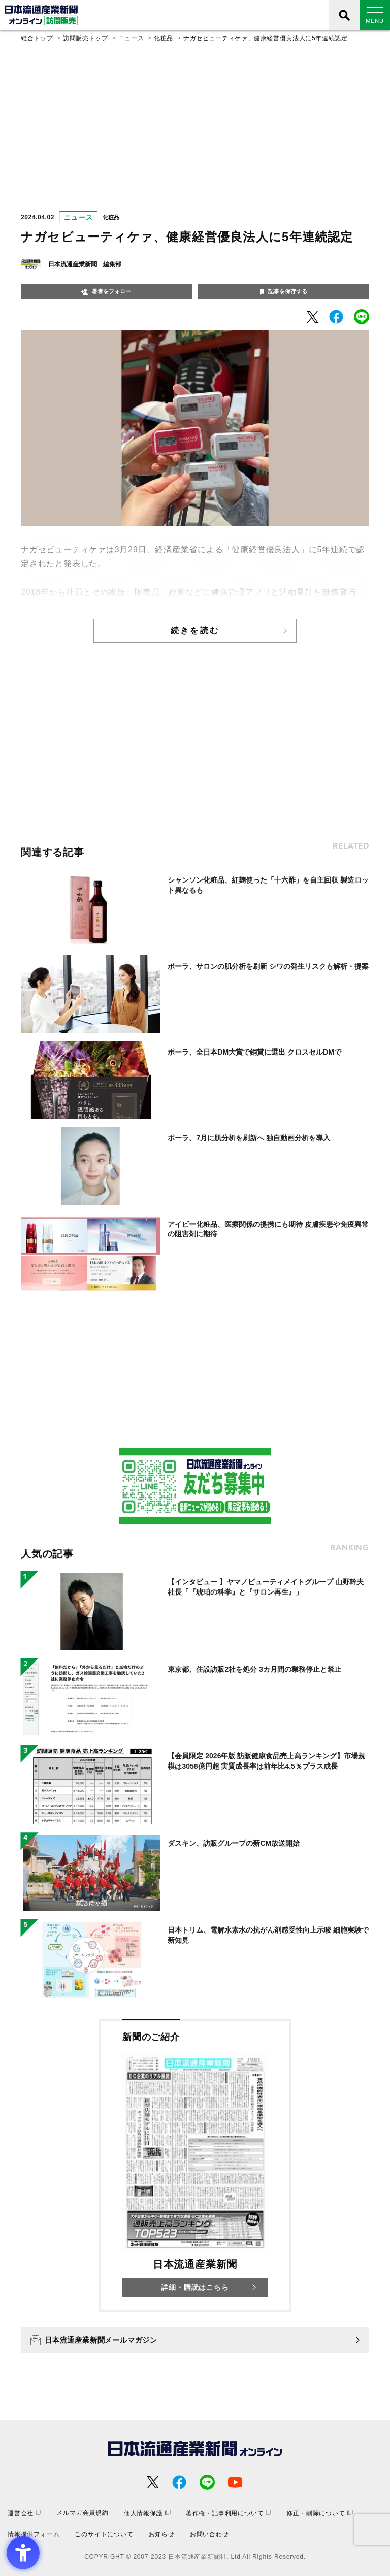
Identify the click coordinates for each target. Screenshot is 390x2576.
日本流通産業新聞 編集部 (84, 264)
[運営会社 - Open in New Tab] (24, 2513)
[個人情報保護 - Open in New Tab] (147, 2513)
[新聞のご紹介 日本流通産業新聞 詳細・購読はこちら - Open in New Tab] (195, 2165)
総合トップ (37, 38)
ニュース (131, 38)
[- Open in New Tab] (312, 317)
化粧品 (163, 38)
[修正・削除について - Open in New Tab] (319, 2513)
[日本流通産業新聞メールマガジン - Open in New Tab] (195, 2340)
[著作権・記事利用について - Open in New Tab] (229, 2513)
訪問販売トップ (85, 38)
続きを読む (195, 630)
